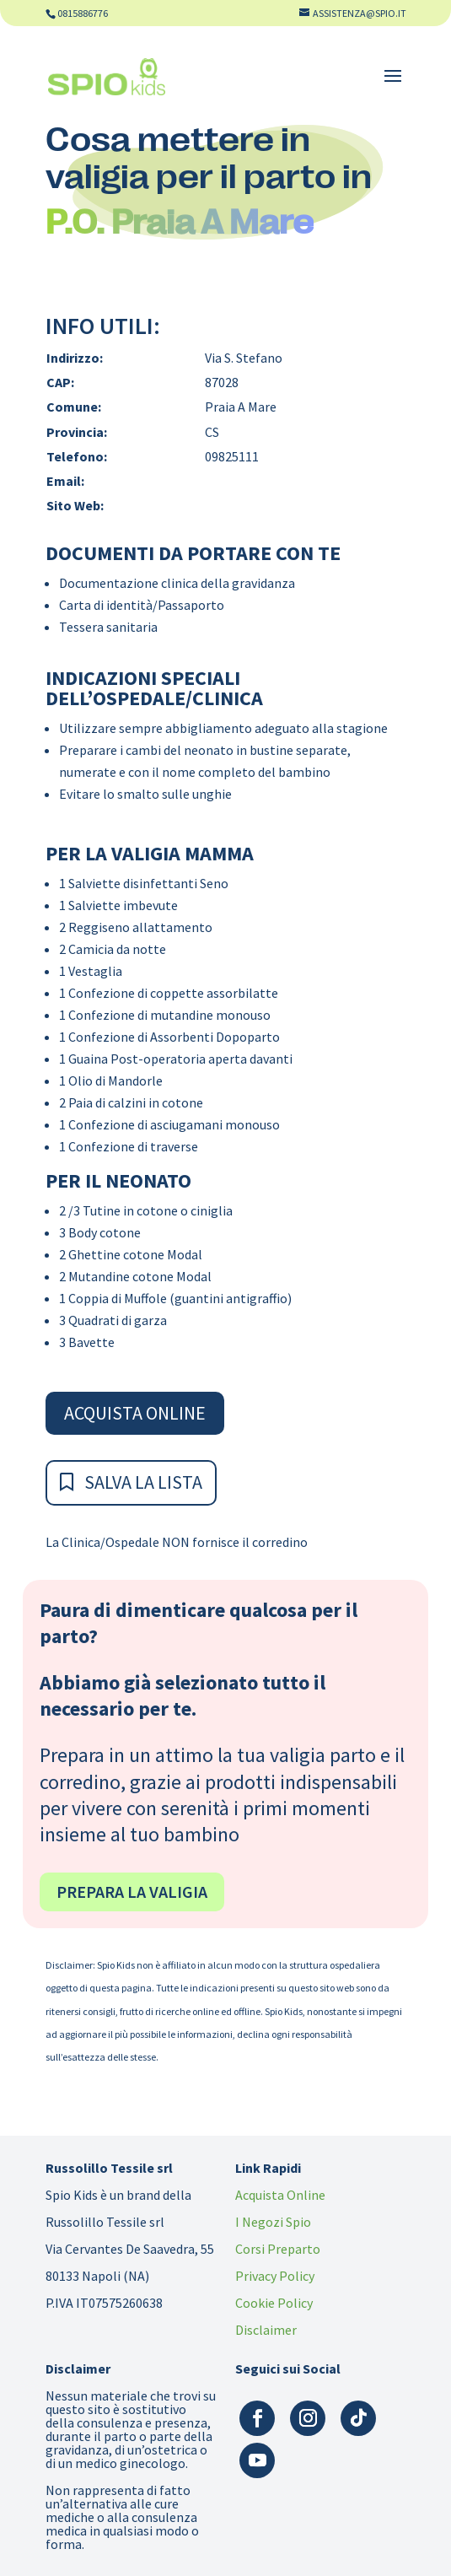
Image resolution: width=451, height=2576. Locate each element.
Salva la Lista (143, 1482)
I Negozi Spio (273, 2221)
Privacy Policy (274, 2275)
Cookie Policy (274, 2302)
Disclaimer (266, 2329)
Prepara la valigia (131, 1891)
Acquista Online (135, 1413)
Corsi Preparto (277, 2248)
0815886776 (82, 13)
